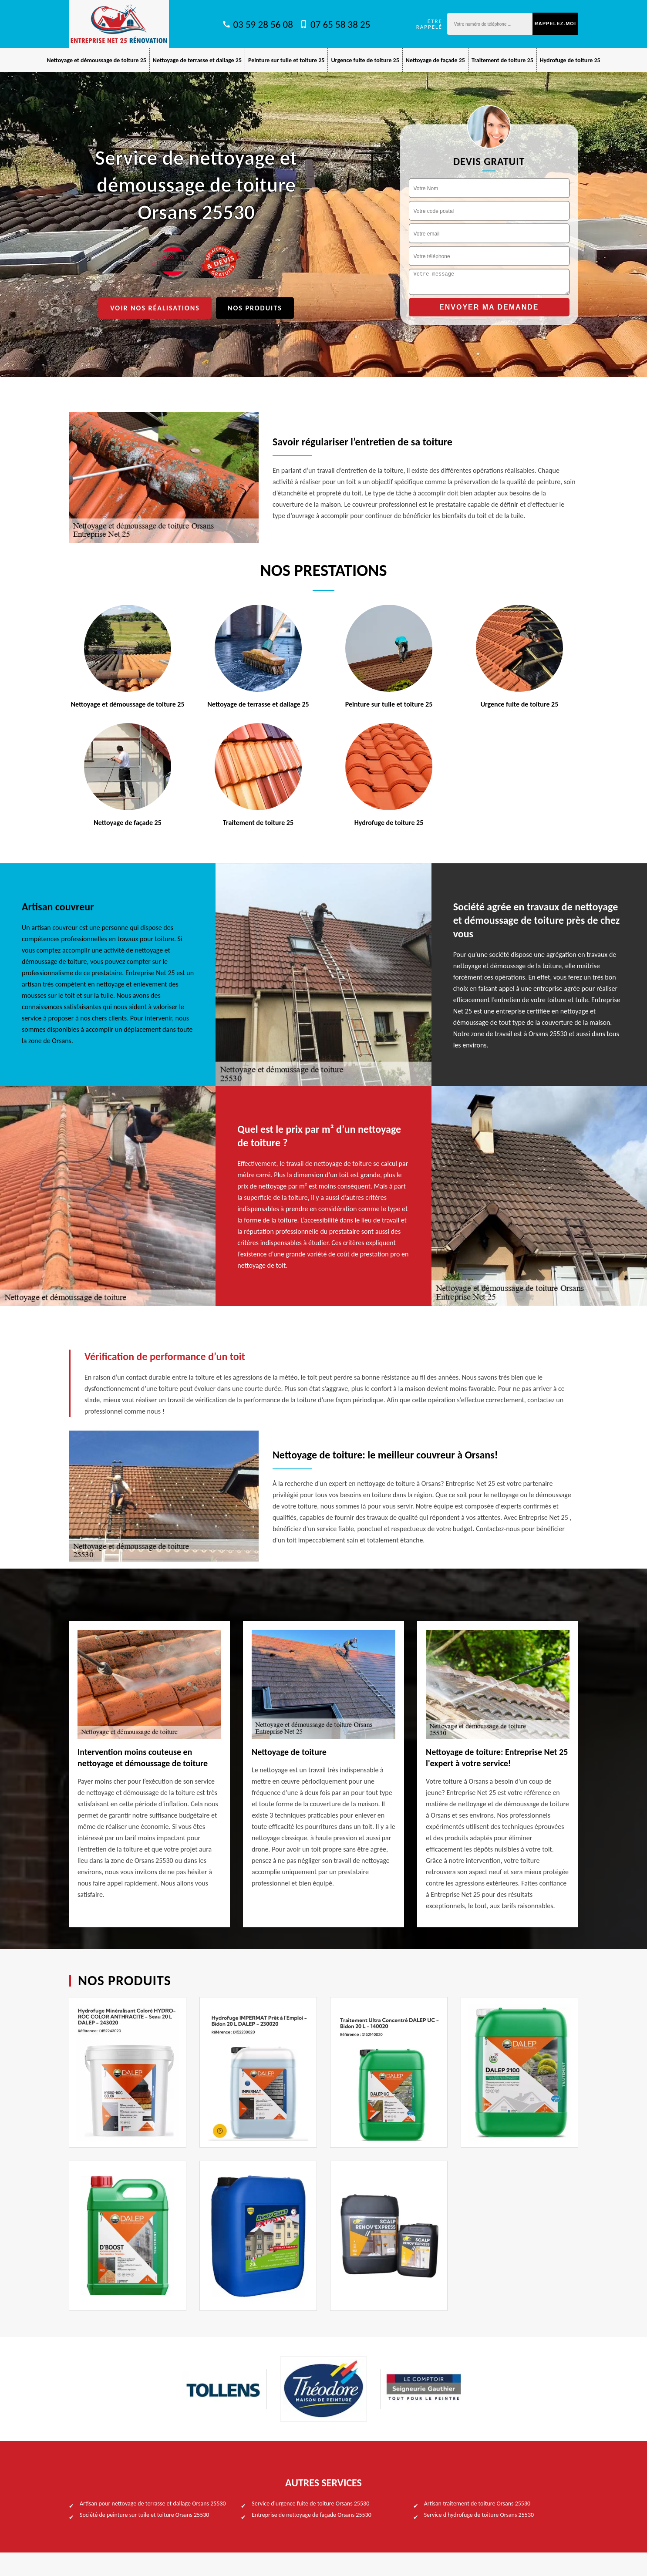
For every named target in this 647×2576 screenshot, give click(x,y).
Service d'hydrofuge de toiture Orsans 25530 (479, 2515)
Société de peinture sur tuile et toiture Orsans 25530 (144, 2515)
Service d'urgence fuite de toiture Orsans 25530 (310, 2503)
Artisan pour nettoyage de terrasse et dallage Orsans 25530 (153, 2503)
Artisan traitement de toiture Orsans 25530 (477, 2503)
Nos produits (255, 308)
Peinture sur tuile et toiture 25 (286, 60)
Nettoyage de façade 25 (435, 60)
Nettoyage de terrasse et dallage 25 (197, 60)
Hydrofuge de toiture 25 (570, 60)
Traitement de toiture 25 (502, 60)
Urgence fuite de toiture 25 (365, 60)
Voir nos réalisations (155, 308)
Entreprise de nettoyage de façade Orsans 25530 (311, 2515)
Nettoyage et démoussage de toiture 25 (96, 60)
